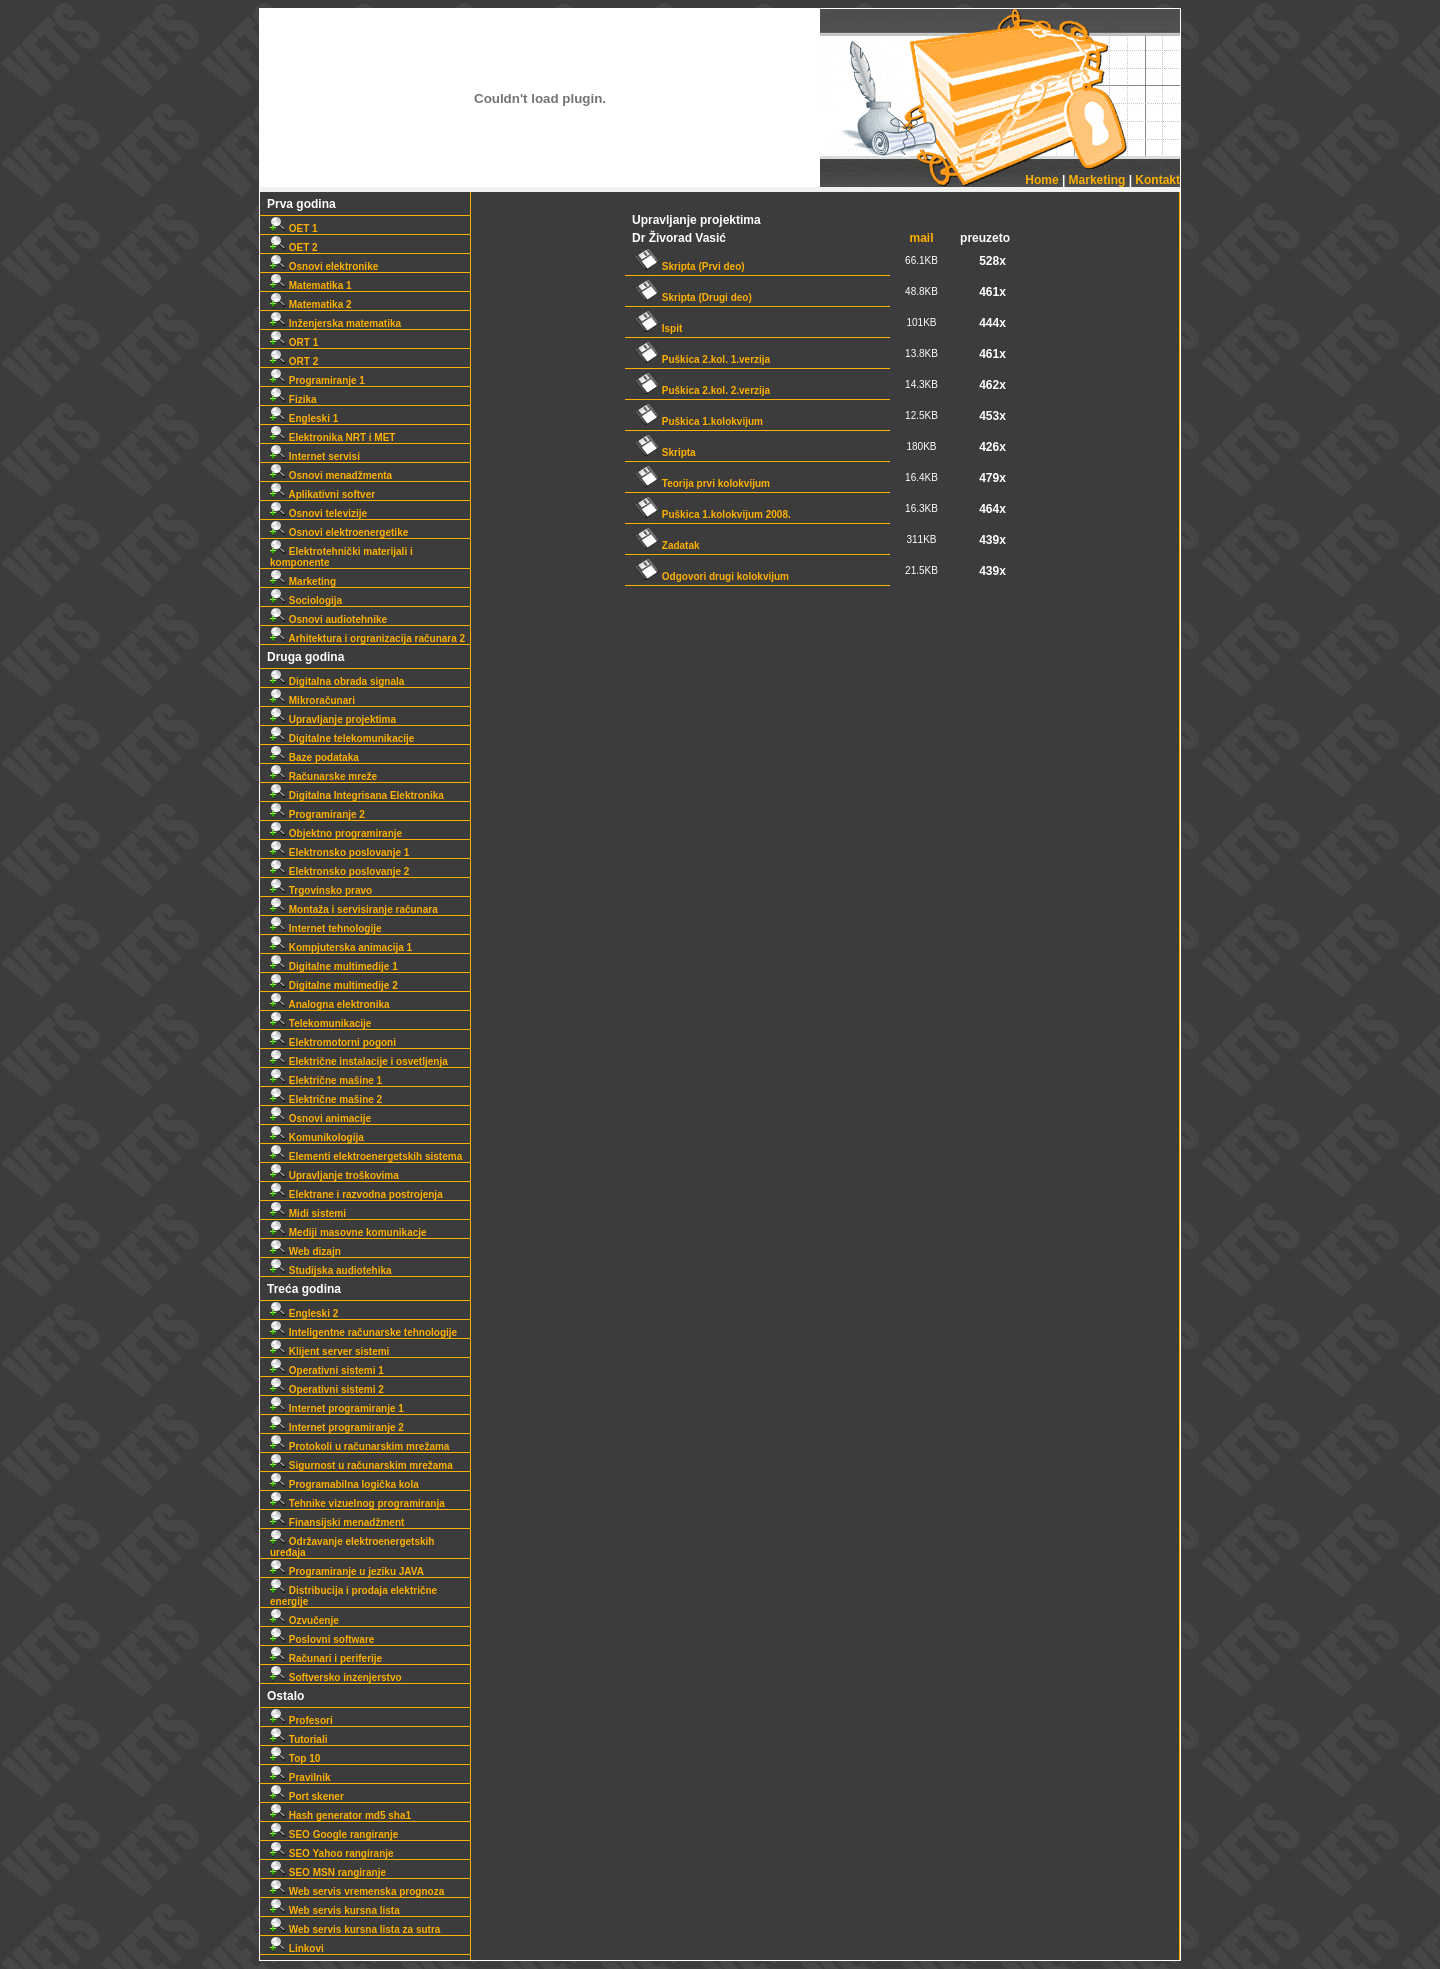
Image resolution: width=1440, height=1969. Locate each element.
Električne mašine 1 (326, 1080)
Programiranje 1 (317, 380)
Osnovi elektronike (324, 266)
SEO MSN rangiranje (328, 1872)
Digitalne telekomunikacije (342, 738)
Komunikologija (317, 1137)
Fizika (293, 399)
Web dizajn (305, 1251)
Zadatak (667, 545)
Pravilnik (300, 1777)
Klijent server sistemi (329, 1351)
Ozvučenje (304, 1620)
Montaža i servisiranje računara (354, 909)
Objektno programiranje (336, 833)
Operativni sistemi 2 (327, 1389)
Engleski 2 (304, 1313)
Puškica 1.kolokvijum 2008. (713, 514)
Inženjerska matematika (335, 323)
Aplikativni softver (322, 494)
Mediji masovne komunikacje (348, 1232)
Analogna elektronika (330, 1004)
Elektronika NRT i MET (332, 437)
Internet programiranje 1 (337, 1408)
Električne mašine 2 (326, 1099)
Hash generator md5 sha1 (340, 1815)
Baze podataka (314, 757)
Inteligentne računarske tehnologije (363, 1332)
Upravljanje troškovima (334, 1175)
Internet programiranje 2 (337, 1427)
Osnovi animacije (320, 1118)
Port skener (307, 1796)
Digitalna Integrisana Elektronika (357, 795)
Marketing (1097, 180)
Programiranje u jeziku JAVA (347, 1571)
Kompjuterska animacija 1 (341, 947)
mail (922, 238)
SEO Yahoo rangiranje (332, 1853)
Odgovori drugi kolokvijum (712, 576)
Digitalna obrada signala (337, 681)
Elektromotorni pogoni (333, 1042)
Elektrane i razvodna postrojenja (356, 1194)
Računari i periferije (326, 1658)
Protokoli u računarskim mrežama (359, 1446)
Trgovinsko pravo (321, 890)
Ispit (658, 328)
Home (1041, 180)
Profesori (301, 1720)
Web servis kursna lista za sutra (355, 1929)
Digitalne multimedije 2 (334, 985)
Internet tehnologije (326, 928)
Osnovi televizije (318, 513)
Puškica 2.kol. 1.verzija (702, 359)
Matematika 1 (311, 285)
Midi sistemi (308, 1213)
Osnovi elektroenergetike (339, 532)
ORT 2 (294, 361)
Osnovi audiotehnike (328, 619)
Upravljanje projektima (333, 719)
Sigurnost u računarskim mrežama (361, 1465)
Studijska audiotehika (331, 1270)
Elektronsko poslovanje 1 (339, 852)
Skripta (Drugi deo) (693, 297)
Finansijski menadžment (337, 1522)
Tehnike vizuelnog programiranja (357, 1503)
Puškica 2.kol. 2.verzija (702, 390)
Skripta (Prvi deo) (690, 266)
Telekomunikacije (320, 1023)
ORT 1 (294, 342)
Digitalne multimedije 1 (334, 966)
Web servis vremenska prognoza (357, 1891)
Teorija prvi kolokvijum (702, 483)
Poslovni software (322, 1639)
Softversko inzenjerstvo (336, 1677)
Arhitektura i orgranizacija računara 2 (367, 638)
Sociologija (306, 600)
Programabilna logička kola (344, 1484)
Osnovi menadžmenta (331, 475)
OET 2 (294, 247)
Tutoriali (298, 1739)
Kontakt (1157, 180)
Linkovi (297, 1948)
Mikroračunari (312, 700)
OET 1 (294, 228)
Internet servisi (315, 456)
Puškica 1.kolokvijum (699, 421)
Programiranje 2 (317, 814)
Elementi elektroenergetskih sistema (366, 1156)
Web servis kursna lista (335, 1910)
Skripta (665, 452)
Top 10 (295, 1758)
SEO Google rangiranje (334, 1834)
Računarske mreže (323, 776)
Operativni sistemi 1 (327, 1370)
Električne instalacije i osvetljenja (359, 1061)
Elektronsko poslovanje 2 (339, 871)
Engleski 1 (304, 418)
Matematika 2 (311, 304)
